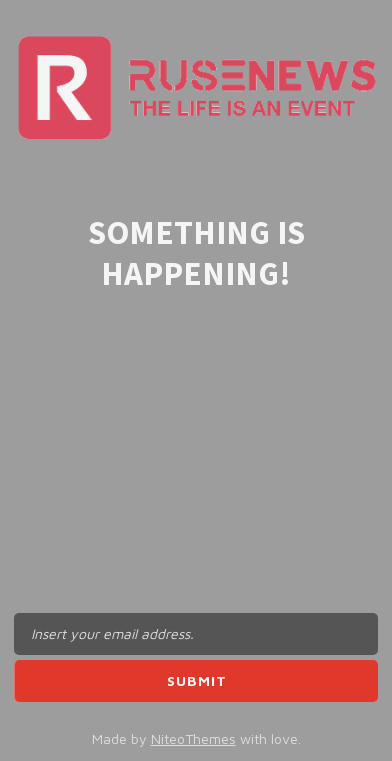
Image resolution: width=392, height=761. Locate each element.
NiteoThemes (193, 738)
